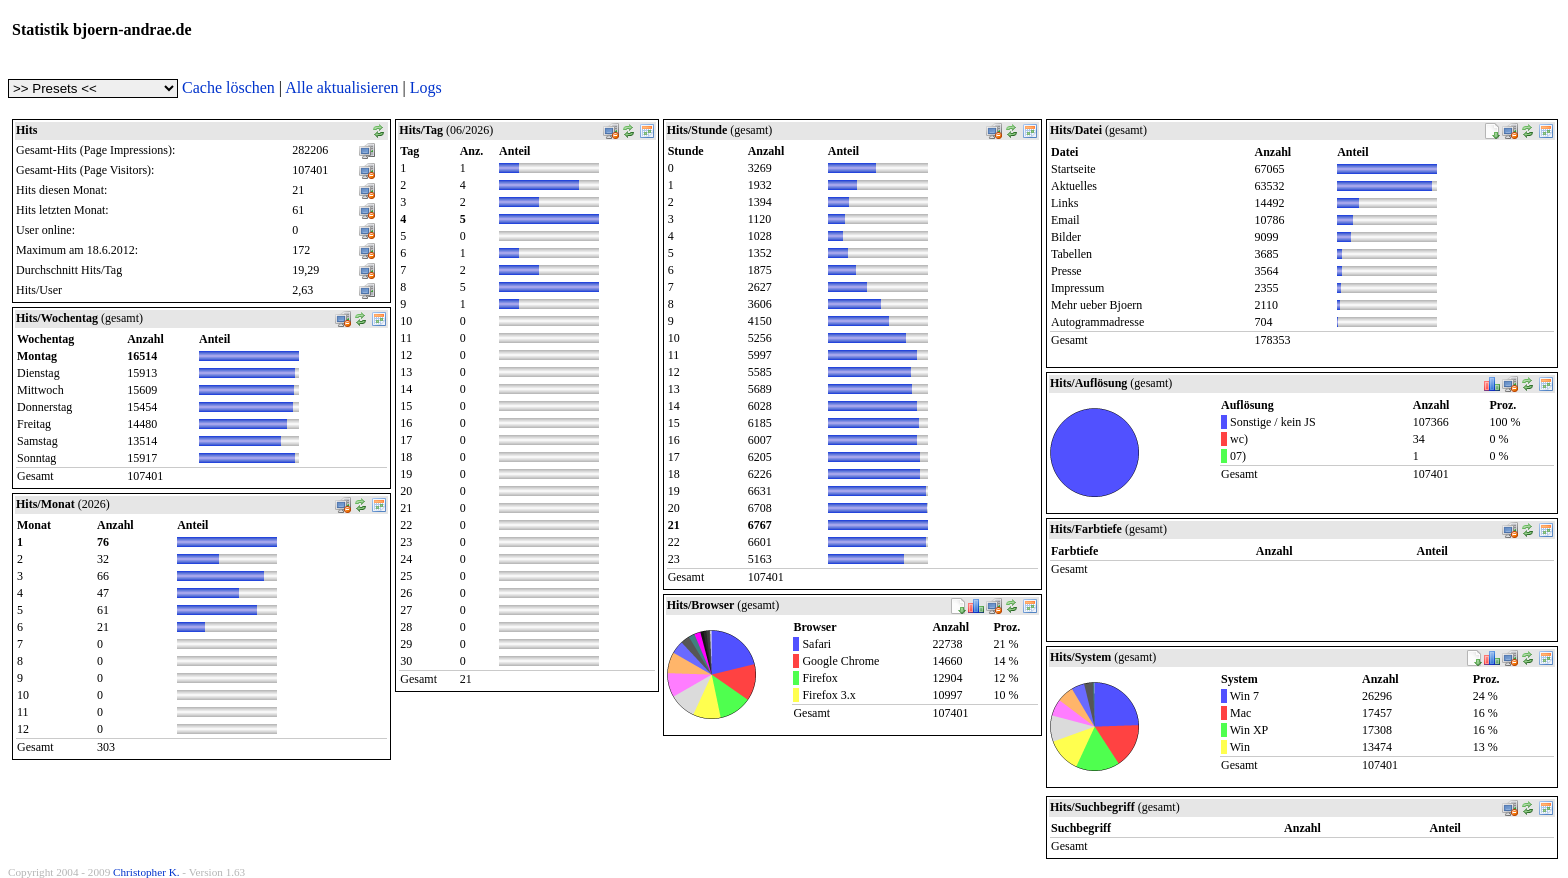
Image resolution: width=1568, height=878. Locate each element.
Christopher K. (146, 872)
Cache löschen (228, 87)
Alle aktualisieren (341, 87)
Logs (426, 87)
